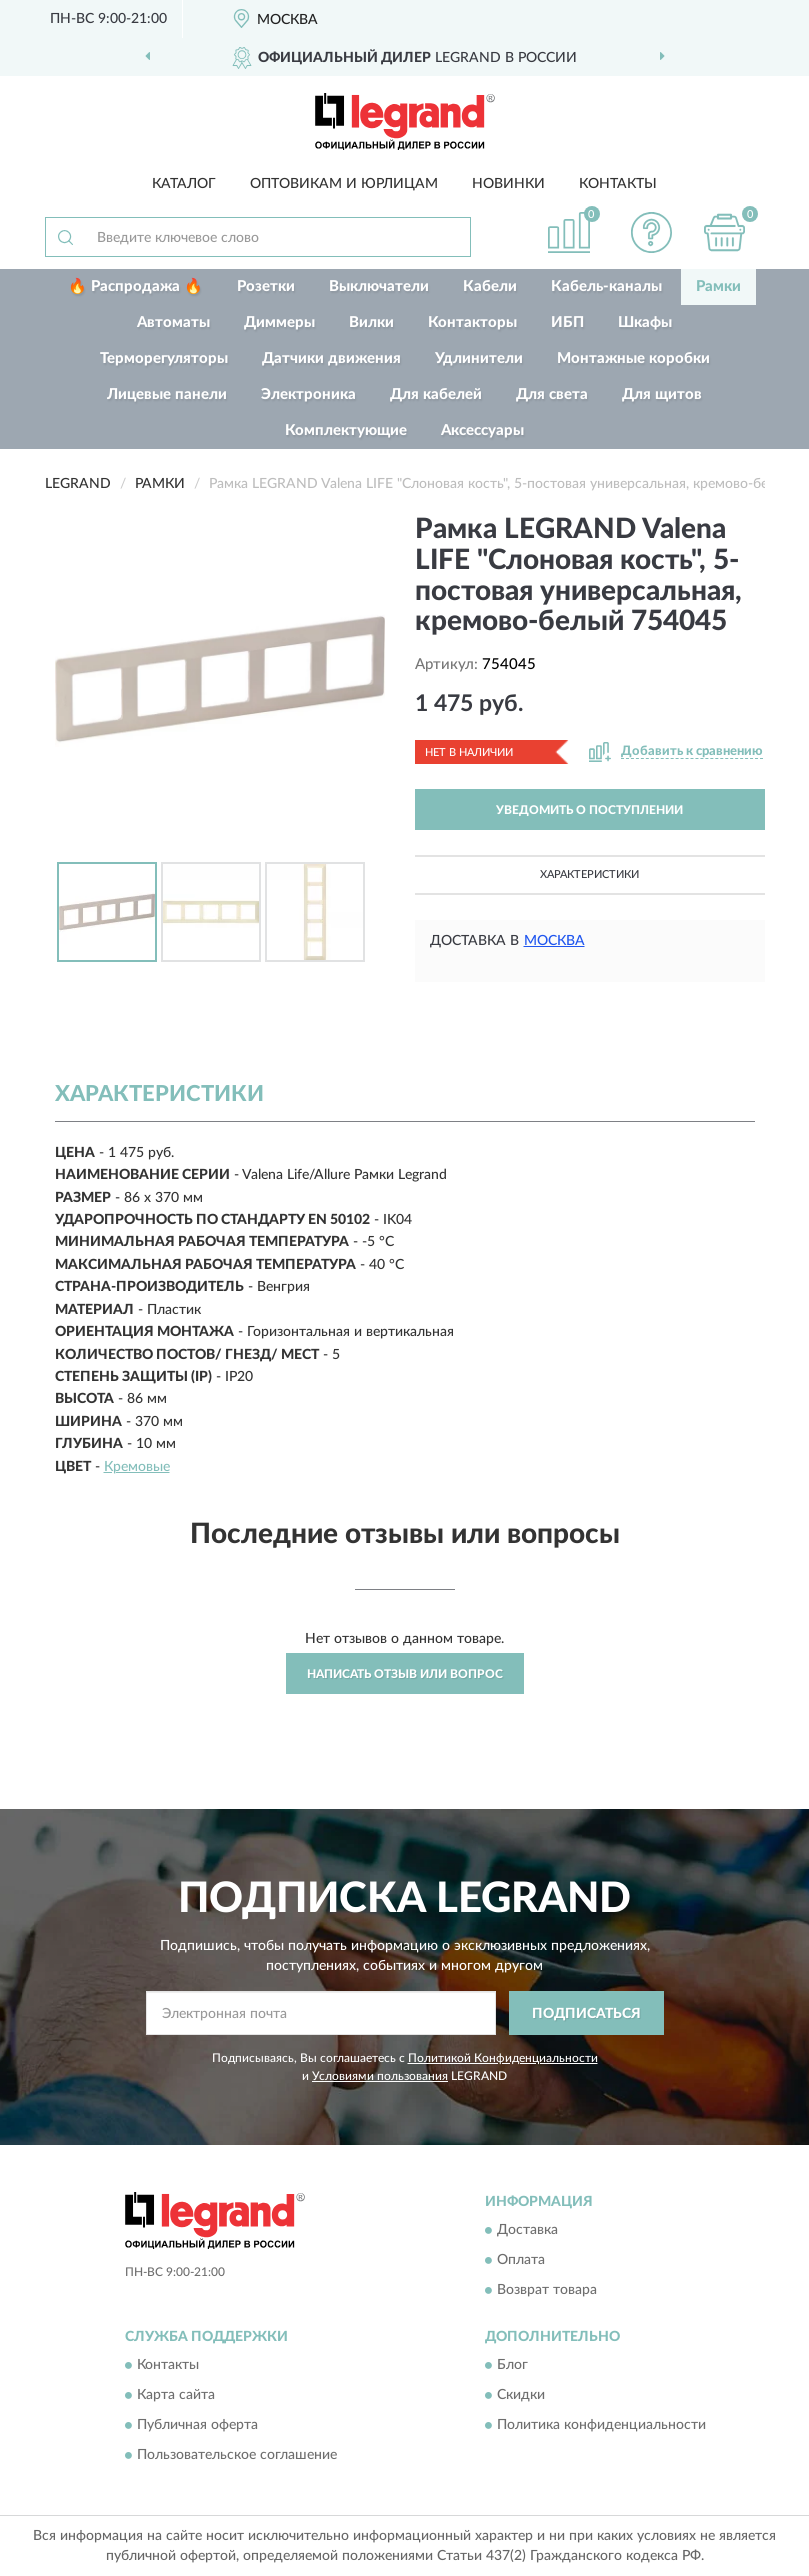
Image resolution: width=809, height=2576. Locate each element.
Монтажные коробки (633, 358)
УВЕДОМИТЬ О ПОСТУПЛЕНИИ (589, 810)
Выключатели (379, 286)
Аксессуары (482, 430)
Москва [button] (554, 941)
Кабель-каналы (606, 286)
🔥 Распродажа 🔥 (135, 286)
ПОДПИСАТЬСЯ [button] (586, 2014)
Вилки (371, 322)
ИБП (567, 322)
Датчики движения (331, 358)
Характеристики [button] (589, 874)
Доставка (527, 2230)
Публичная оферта (197, 2426)
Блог (512, 2366)
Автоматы (173, 322)
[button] (651, 232)
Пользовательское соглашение (237, 2456)
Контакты (618, 184)
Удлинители (479, 358)
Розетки (266, 286)
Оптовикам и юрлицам (344, 184)
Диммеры (279, 322)
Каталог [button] (184, 184)
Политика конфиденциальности (601, 2426)
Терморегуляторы (164, 358)
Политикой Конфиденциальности (503, 2058)
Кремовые (137, 1467)
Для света (552, 394)
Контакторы (472, 322)
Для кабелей (436, 394)
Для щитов (662, 394)
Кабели (490, 286)
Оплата (521, 2260)
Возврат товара (547, 2290)
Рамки (718, 286)
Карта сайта (176, 2396)
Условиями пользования (380, 2076)
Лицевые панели (167, 394)
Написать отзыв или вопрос (405, 1674)
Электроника (308, 394)
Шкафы (645, 322)
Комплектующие (346, 430)
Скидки (521, 2396)
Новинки (508, 184)
